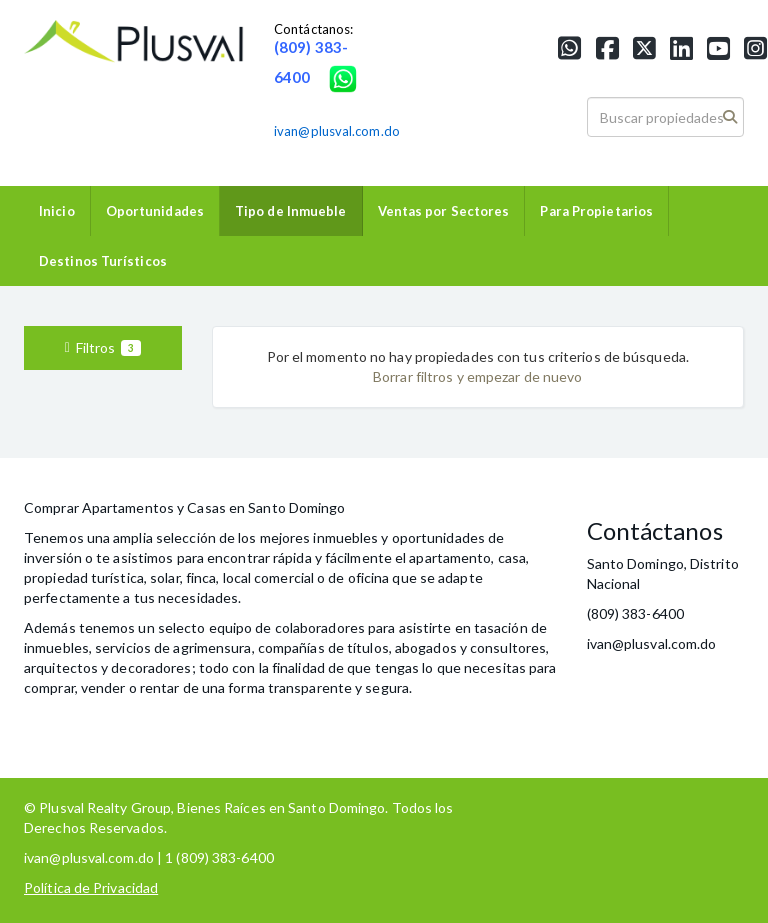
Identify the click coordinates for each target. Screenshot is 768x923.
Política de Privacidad (91, 887)
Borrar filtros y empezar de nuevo (477, 376)
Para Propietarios (596, 211)
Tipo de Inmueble (291, 211)
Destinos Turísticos (103, 261)
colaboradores (320, 627)
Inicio (57, 211)
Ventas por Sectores (444, 211)
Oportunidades (155, 211)
